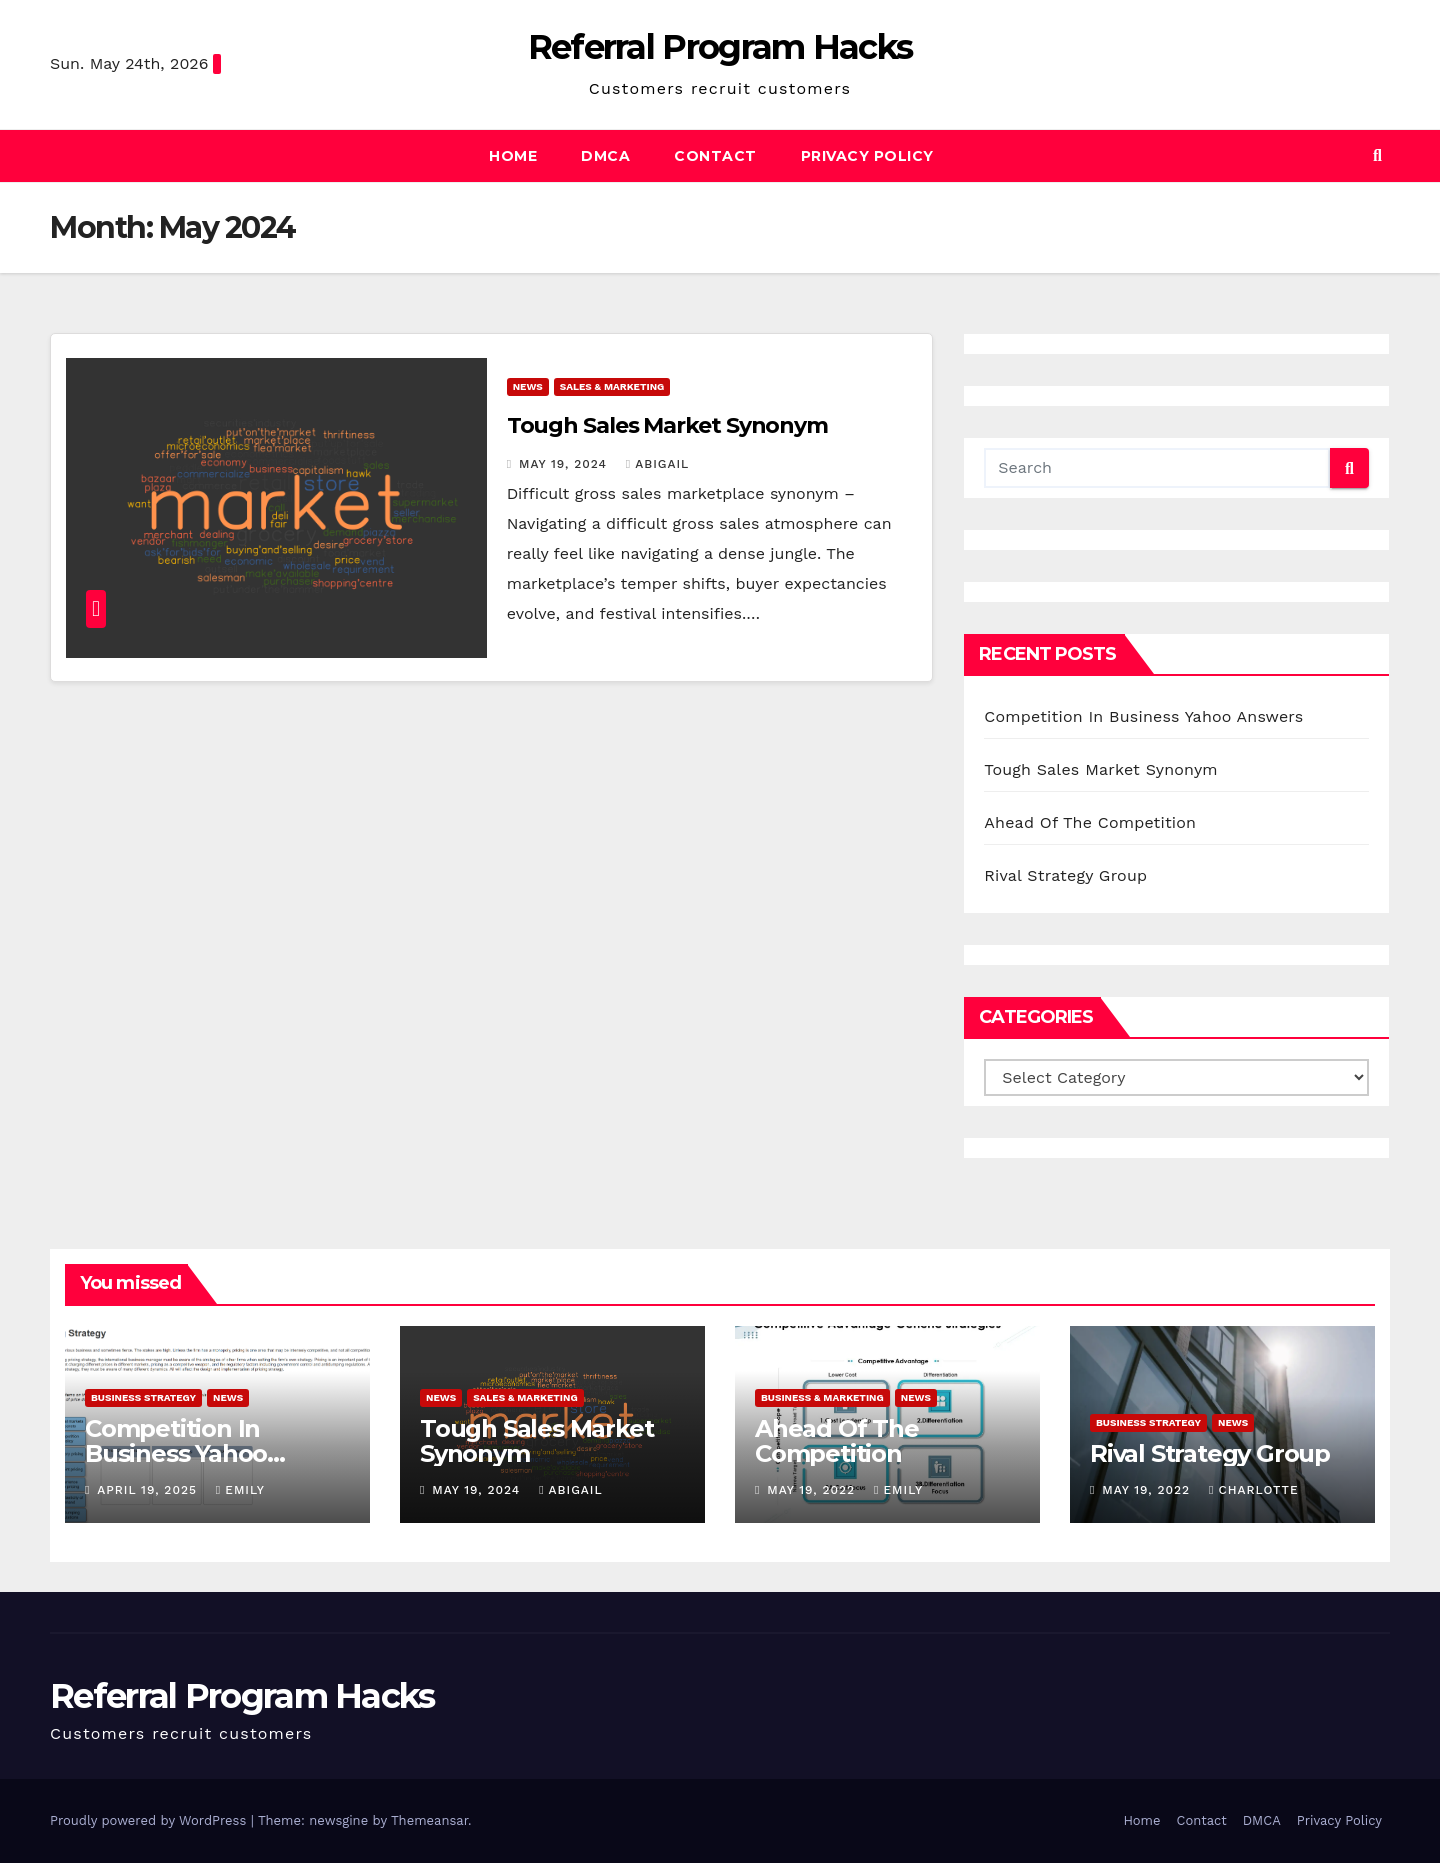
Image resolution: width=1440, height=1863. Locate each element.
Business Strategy (143, 1397)
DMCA (605, 156)
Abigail (657, 464)
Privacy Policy (867, 156)
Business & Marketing (822, 1397)
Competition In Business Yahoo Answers (1143, 716)
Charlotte (1254, 1490)
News (528, 386)
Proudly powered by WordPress (150, 1820)
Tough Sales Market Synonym (667, 425)
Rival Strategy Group (1065, 875)
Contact (715, 156)
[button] (1377, 155)
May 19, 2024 (565, 464)
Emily (240, 1490)
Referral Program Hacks (720, 47)
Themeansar (429, 1820)
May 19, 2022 (813, 1490)
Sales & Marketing (612, 386)
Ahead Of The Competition (1090, 822)
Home (513, 156)
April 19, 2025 (149, 1490)
